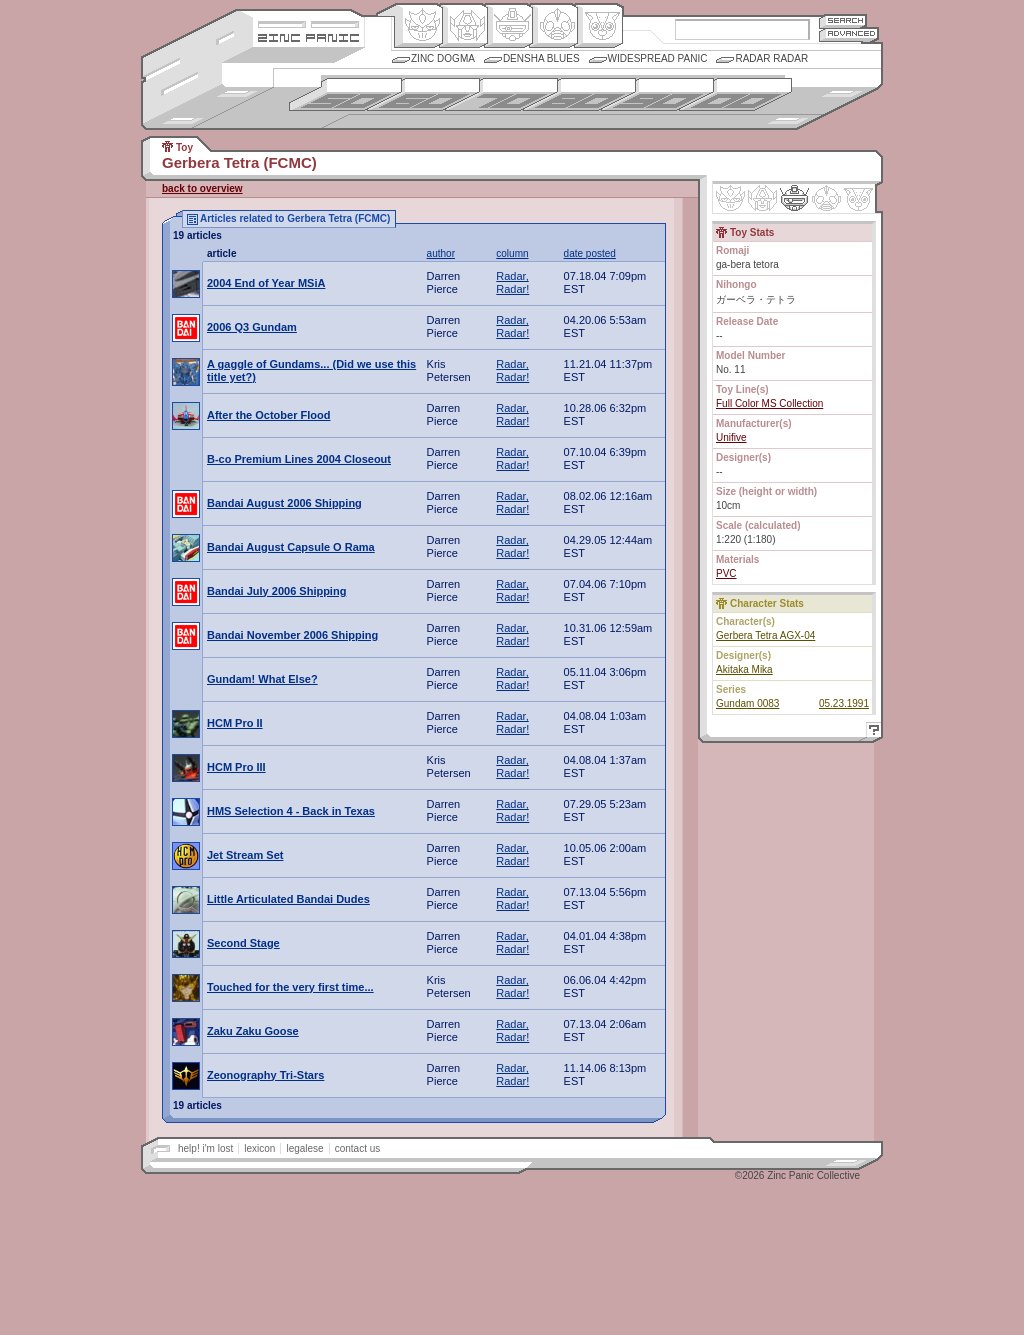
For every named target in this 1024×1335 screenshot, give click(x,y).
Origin (418, 26)
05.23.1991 (844, 703)
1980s (579, 94)
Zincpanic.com (308, 36)
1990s (657, 94)
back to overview (202, 188)
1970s (501, 94)
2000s (735, 94)
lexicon (259, 1148)
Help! (871, 732)
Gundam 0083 (747, 703)
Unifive (731, 437)
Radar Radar (771, 58)
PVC (726, 573)
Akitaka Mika (744, 669)
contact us (358, 1148)
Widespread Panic (658, 58)
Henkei (463, 26)
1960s (423, 94)
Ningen (553, 26)
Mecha (508, 26)
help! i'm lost (205, 1148)
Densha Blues (541, 58)
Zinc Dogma (443, 58)
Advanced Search (849, 34)
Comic (598, 26)
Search (843, 20)
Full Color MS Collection (769, 403)
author (441, 253)
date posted (590, 253)
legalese (304, 1148)
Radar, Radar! (512, 282)
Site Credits (308, 22)
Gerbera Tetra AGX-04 (765, 635)
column (512, 253)
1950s (345, 94)
